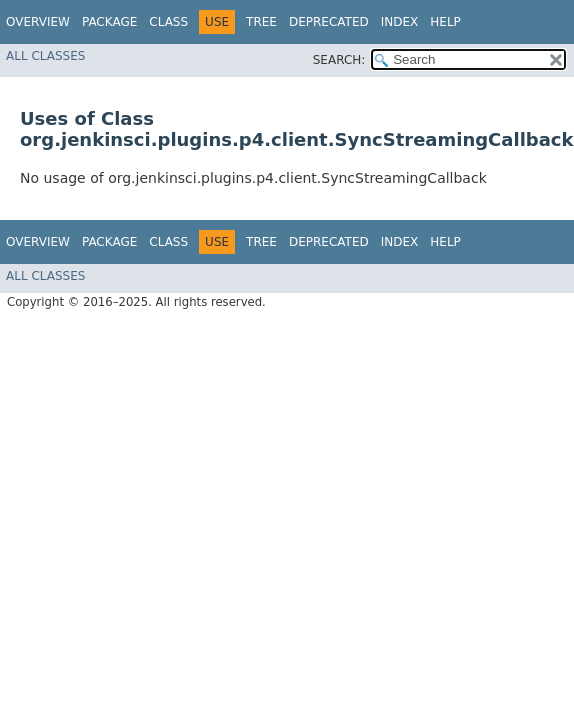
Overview (38, 22)
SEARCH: (339, 60)
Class (168, 22)
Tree (261, 22)
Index (400, 22)
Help (445, 22)
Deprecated (329, 22)
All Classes (45, 56)
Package (109, 22)
